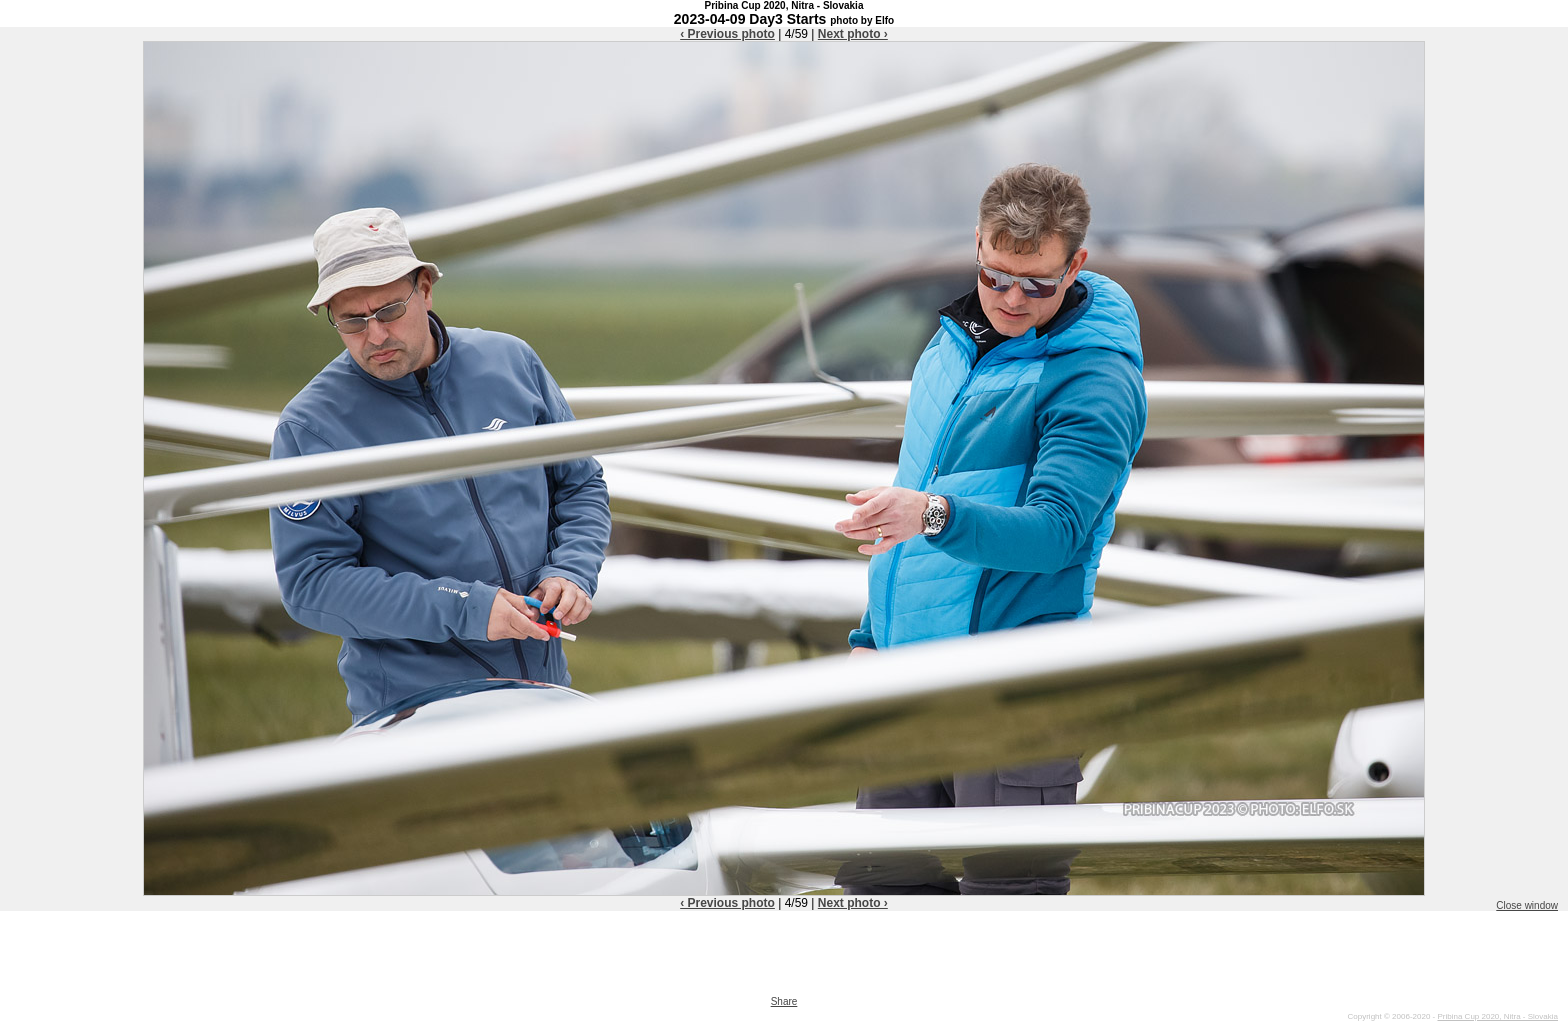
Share (784, 1001)
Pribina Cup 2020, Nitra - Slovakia (1497, 1016)
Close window (1527, 905)
